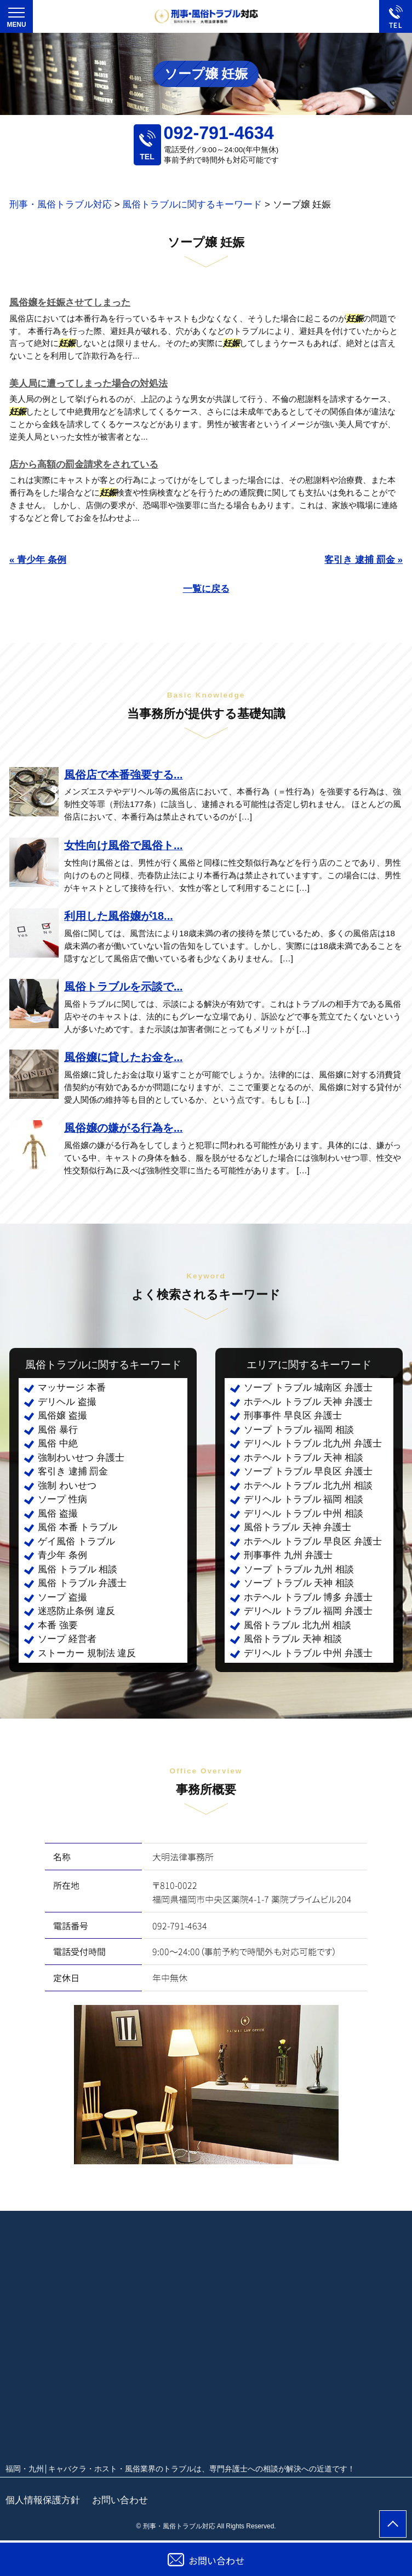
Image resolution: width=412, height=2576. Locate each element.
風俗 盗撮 (58, 1513)
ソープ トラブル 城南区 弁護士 (308, 1387)
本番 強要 (58, 1625)
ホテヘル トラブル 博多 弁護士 (308, 1597)
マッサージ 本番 (72, 1387)
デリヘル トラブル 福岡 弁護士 (308, 1611)
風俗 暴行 (58, 1430)
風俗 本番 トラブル (77, 1527)
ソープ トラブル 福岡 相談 (299, 1430)
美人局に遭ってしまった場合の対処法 (88, 383)
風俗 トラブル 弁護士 (82, 1583)
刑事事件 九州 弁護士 (288, 1555)
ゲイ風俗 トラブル (76, 1541)
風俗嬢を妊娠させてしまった (69, 302)
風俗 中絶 (58, 1443)
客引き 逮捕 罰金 (73, 1471)
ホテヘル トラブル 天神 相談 (303, 1458)
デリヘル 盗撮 (67, 1402)
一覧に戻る (206, 589)
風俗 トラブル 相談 (77, 1569)
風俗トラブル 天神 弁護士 (297, 1527)
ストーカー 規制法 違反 (87, 1653)
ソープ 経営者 (67, 1639)
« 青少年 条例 (37, 560)
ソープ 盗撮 (62, 1597)
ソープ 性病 (62, 1499)
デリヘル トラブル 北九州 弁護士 (313, 1443)
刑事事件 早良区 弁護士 (293, 1415)
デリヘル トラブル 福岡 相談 (303, 1499)
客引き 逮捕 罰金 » (363, 560)
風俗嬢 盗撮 (62, 1415)
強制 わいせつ (67, 1485)
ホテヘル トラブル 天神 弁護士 (308, 1402)
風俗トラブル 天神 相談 (293, 1639)
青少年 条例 (62, 1555)
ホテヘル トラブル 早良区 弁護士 (313, 1541)
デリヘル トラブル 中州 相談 (303, 1513)
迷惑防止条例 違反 (76, 1611)
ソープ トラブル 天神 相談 (299, 1583)
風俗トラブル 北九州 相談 (297, 1625)
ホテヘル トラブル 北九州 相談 (308, 1485)
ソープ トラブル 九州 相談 (299, 1569)
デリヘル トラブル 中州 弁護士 (308, 1653)
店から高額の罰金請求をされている (83, 464)
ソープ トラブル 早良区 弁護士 (308, 1471)
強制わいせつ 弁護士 (81, 1458)
